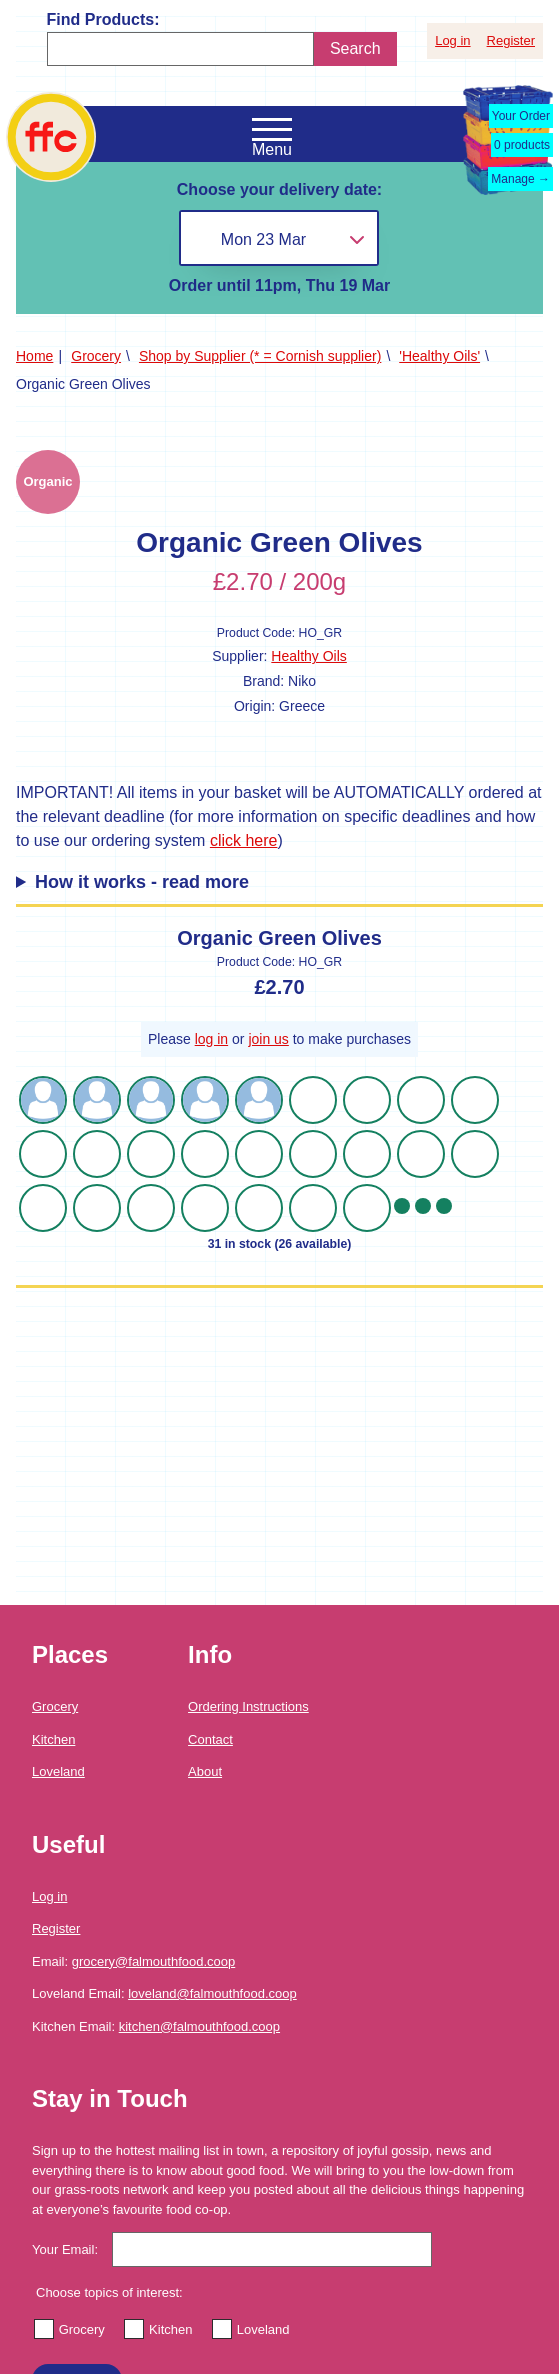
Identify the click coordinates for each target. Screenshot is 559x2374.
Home (34, 356)
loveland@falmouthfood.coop (212, 1993)
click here (244, 840)
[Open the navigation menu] (272, 130)
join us (268, 1039)
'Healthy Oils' (439, 356)
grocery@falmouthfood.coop (154, 1961)
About (205, 1771)
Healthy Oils (308, 656)
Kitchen (53, 1739)
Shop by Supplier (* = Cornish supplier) (260, 356)
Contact (210, 1739)
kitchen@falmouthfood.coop (199, 2026)
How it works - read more (142, 882)
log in (211, 1039)
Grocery (96, 356)
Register (511, 40)
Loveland (58, 1771)
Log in (452, 40)
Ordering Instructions (248, 1706)
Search (355, 48)
